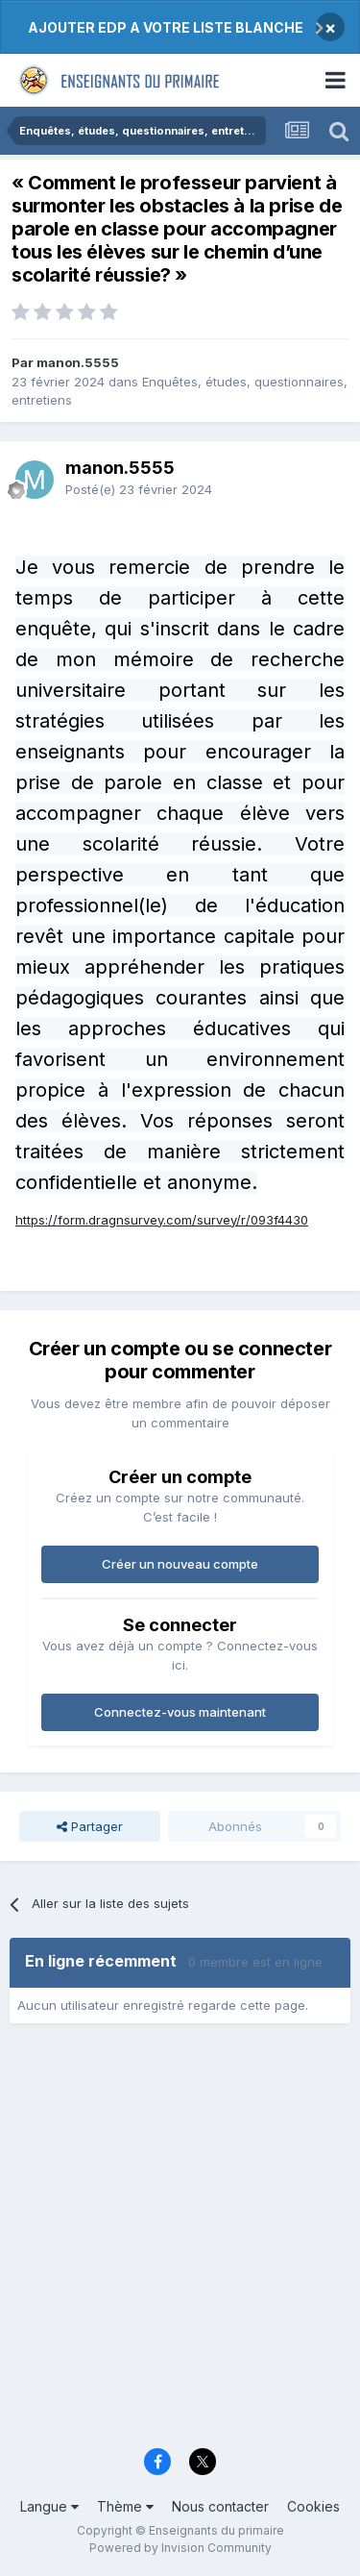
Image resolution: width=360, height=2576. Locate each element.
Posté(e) (138, 489)
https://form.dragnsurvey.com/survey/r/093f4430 (161, 1219)
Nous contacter (220, 2506)
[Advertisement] (180, 2242)
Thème (125, 2506)
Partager (90, 1826)
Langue (49, 2506)
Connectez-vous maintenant (180, 1712)
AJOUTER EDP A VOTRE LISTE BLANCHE (165, 27)
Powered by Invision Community (180, 2547)
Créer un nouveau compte (180, 1564)
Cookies (313, 2506)
